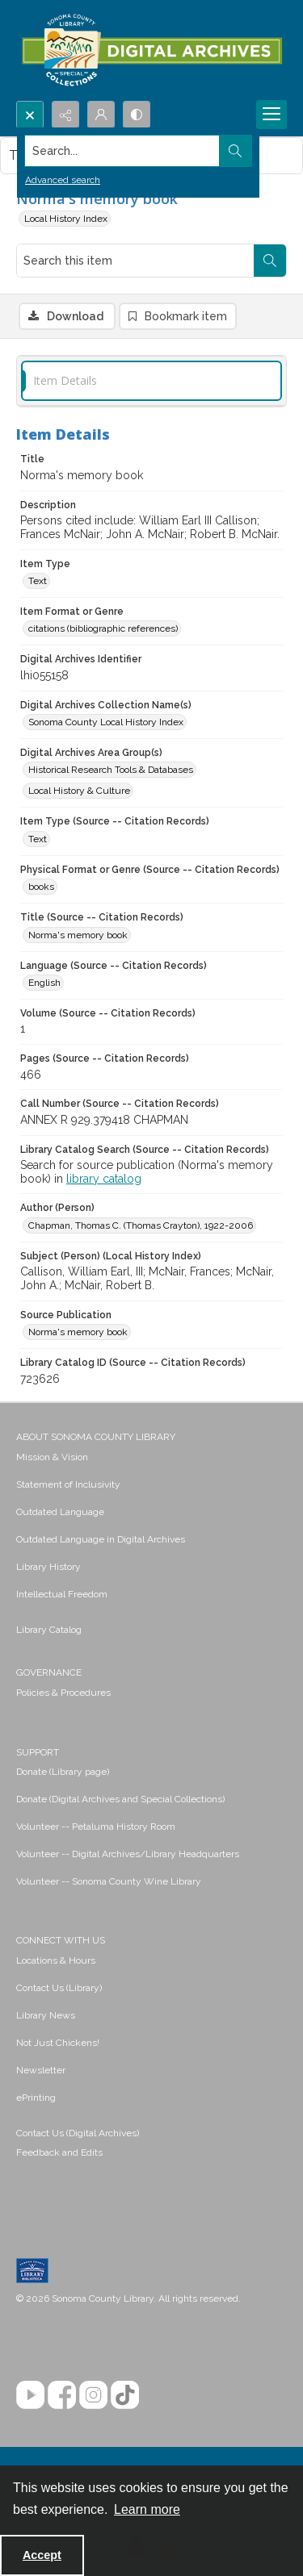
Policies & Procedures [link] (63, 1692)
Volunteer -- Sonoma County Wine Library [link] (108, 1881)
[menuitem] (151, 1456)
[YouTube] (30, 2395)
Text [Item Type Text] (37, 581)
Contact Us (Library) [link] (59, 1988)
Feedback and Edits (59, 2152)
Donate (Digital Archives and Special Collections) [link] (120, 1799)
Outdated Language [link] (60, 1512)
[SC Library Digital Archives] (151, 50)
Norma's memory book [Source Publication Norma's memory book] (78, 1332)
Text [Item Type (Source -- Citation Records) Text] (37, 839)
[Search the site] (122, 151)
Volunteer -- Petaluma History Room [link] (95, 1826)
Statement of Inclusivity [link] (68, 1484)
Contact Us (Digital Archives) (77, 2133)
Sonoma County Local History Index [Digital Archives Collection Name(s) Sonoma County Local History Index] (105, 722)
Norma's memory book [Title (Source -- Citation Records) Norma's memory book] (78, 935)
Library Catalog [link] (49, 1629)
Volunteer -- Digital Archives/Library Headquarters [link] (127, 1854)
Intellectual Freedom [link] (61, 1594)
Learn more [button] (147, 2509)
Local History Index (65, 218)
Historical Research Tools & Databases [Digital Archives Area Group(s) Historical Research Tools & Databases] (110, 769)
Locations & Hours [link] (55, 1960)
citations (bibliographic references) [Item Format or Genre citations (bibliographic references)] (103, 628)
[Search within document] (270, 260)
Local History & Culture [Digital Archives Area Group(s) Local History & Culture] (79, 790)
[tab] (151, 381)
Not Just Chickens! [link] (57, 2042)
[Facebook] (62, 2395)
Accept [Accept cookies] (42, 2555)
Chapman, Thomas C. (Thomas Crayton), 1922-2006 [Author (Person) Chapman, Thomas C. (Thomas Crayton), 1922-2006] (140, 1225)
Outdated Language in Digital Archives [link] (100, 1539)
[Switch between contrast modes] (136, 114)
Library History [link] (48, 1566)
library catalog (103, 1178)
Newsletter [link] (40, 2070)
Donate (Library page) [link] (62, 1771)
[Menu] (271, 114)
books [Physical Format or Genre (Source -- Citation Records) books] (41, 886)
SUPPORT (37, 1752)
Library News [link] (45, 2015)
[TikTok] (125, 2395)
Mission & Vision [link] (52, 1457)
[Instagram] (93, 2395)
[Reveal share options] (65, 114)
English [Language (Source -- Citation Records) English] (44, 982)
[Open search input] (30, 114)
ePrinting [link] (36, 2097)
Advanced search (62, 180)
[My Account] (101, 114)
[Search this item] (135, 260)
